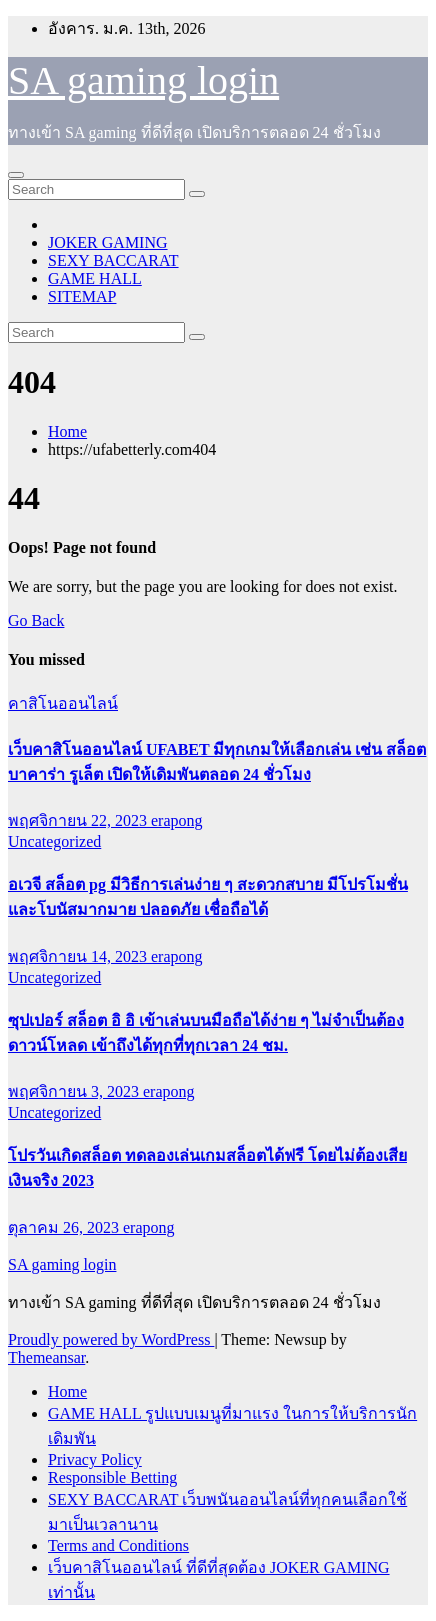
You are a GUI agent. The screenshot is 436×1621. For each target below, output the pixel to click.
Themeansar (46, 1357)
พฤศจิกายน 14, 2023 (79, 956)
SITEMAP (82, 296)
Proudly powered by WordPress (111, 1339)
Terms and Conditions (118, 1545)
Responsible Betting (112, 1477)
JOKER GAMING (108, 242)
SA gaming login (143, 80)
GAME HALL (95, 278)
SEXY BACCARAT (113, 260)
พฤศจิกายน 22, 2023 (79, 820)
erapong (177, 820)
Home (67, 431)
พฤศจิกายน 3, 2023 (75, 1091)
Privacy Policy (95, 1459)
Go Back (36, 620)
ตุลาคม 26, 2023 (65, 1227)
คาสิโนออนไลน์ (63, 703)
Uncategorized (54, 841)
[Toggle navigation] (16, 175)
